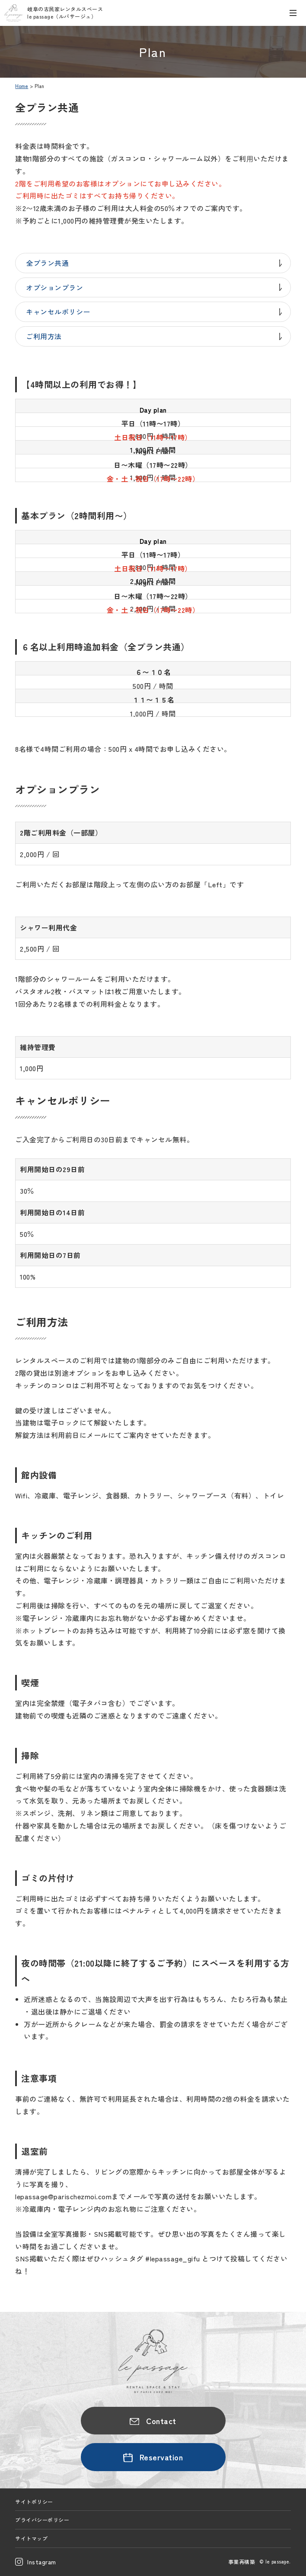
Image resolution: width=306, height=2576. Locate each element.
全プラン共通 (47, 263)
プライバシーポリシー (42, 2519)
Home (21, 85)
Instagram (41, 2561)
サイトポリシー (34, 2501)
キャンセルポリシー (58, 311)
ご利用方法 (44, 336)
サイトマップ (31, 2538)
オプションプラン (54, 287)
